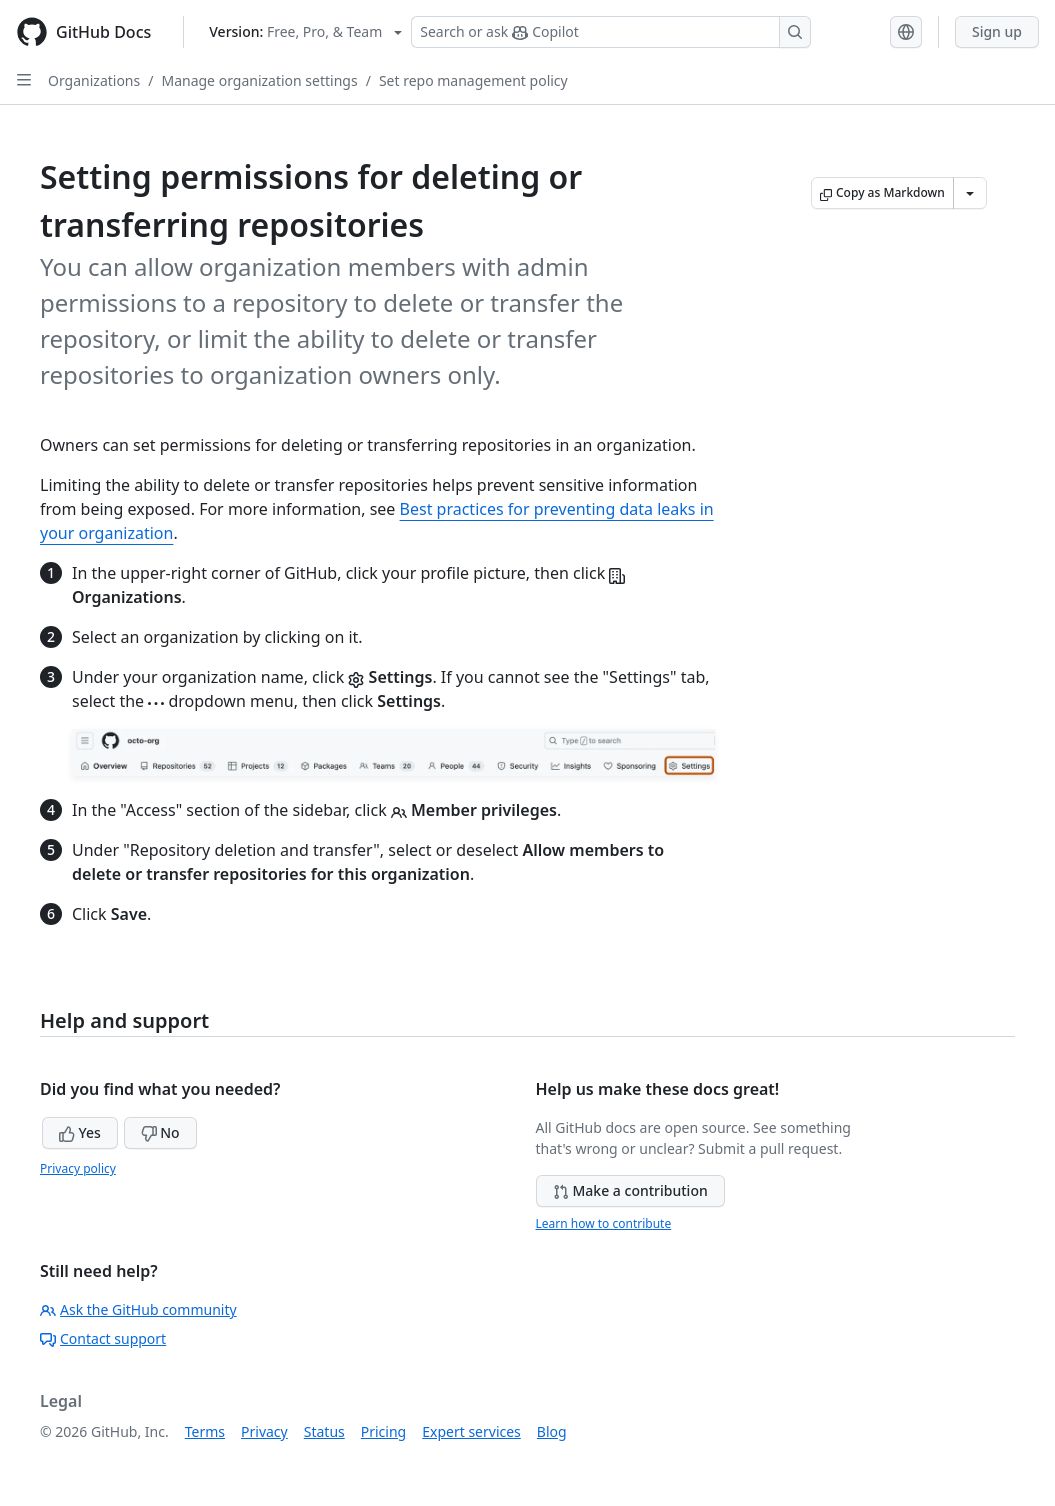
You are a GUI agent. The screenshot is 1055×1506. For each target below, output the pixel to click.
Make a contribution (630, 1190)
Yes (80, 1132)
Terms (205, 1431)
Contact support (103, 1338)
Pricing (383, 1431)
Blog (552, 1431)
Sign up (997, 31)
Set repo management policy (473, 80)
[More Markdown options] (970, 193)
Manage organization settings (259, 80)
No (160, 1132)
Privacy (264, 1431)
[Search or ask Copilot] (611, 32)
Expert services (471, 1431)
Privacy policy (78, 1168)
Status (324, 1431)
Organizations (94, 80)
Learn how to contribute (604, 1223)
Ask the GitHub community (138, 1309)
